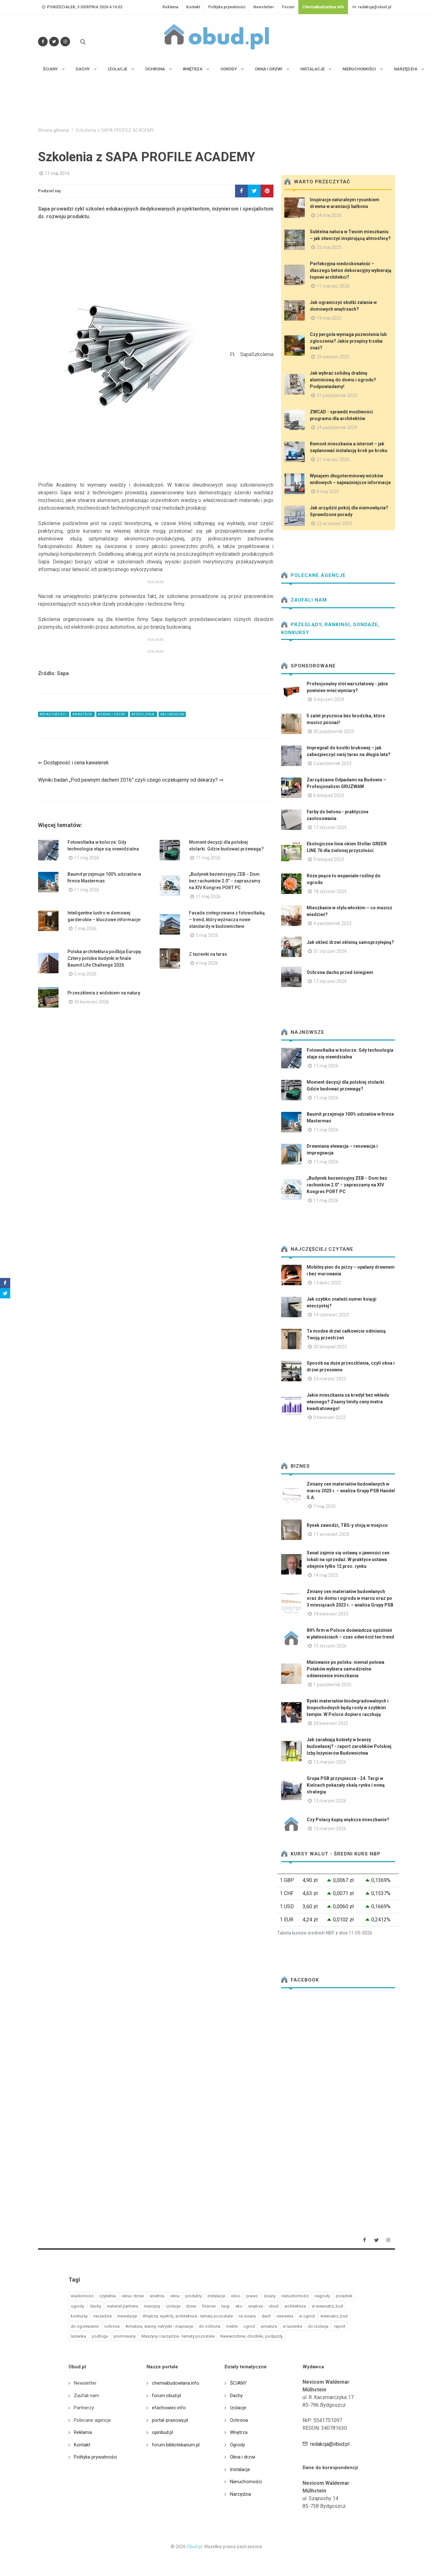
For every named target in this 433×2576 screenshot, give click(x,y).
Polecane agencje (313, 575)
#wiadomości (53, 714)
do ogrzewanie (84, 2326)
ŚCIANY (238, 2383)
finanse (209, 2306)
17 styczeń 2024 (330, 827)
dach (266, 2316)
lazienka (78, 2336)
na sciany (247, 2316)
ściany (270, 2295)
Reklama (170, 7)
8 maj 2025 (328, 491)
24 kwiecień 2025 (330, 1723)
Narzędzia (240, 2494)
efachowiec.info (169, 2408)
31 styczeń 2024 (330, 951)
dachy (95, 2306)
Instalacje (240, 2469)
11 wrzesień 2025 (331, 1534)
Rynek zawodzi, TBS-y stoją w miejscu (347, 1525)
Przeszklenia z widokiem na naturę (103, 992)
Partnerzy (84, 2408)
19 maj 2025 (329, 318)
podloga (100, 2336)
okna (174, 2295)
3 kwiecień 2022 (329, 1417)
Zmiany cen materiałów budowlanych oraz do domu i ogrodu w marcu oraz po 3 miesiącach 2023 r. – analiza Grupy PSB (350, 1598)
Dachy (236, 2395)
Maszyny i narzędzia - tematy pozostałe (178, 2336)
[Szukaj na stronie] (82, 41)
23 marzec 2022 (329, 1378)
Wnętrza (239, 2432)
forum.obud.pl (166, 2395)
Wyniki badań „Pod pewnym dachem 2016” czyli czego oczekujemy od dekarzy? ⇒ (130, 780)
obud (274, 2306)
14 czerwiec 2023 (331, 1314)
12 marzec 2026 (329, 1762)
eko (238, 2306)
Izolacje (238, 2408)
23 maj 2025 (329, 247)
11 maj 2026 (86, 857)
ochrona (112, 2326)
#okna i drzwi (112, 714)
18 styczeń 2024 (330, 891)
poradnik (344, 2295)
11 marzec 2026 (333, 286)
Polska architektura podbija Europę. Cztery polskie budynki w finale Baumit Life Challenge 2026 (104, 958)
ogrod (249, 2326)
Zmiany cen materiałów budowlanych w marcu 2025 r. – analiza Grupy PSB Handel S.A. (351, 1490)
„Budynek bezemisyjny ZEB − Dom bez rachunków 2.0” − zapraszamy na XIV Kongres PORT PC (224, 881)
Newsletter (263, 7)
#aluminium (172, 714)
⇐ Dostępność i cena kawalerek (73, 763)
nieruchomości (295, 2295)
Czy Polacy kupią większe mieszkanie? (348, 1819)
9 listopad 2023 (328, 859)
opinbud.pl (162, 2432)
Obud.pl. (195, 2546)
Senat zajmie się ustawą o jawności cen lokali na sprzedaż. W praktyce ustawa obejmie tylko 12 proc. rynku (348, 1559)
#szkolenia (143, 714)
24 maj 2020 (329, 215)
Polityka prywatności (226, 7)
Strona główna (53, 130)
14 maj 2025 (325, 1575)
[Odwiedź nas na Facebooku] (43, 41)
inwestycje (127, 2316)
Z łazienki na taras (208, 954)
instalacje (216, 2295)
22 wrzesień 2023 (334, 523)
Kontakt (193, 7)
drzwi (191, 2306)
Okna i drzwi (242, 2457)
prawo (252, 2295)
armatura (269, 2326)
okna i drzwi (133, 2295)
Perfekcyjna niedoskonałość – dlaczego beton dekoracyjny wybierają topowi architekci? (350, 270)
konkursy (79, 2316)
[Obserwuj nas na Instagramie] (65, 41)
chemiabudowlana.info (175, 2383)
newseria (285, 2316)
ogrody (77, 2306)
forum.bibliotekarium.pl (176, 2445)
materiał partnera (122, 2306)
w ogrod (307, 2316)
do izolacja (318, 2326)
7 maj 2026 (85, 928)
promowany (125, 2336)
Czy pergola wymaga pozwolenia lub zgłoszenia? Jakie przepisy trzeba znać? (348, 341)
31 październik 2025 (337, 395)
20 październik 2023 (333, 731)
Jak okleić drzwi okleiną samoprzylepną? (350, 942)
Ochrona (239, 2420)
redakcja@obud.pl (371, 7)
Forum (288, 7)
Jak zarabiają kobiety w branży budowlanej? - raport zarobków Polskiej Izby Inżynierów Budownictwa (349, 1746)
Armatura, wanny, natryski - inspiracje (159, 2326)
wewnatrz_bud (334, 2316)
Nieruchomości (246, 2481)
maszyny (152, 2306)
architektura (295, 2306)
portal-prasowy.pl (170, 2420)
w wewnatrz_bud (327, 2306)
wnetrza (157, 2295)
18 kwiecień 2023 (330, 1613)
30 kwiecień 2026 (91, 1001)
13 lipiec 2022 (327, 1282)
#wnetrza (82, 714)
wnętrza (255, 2306)
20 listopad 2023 (330, 1346)
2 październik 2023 (332, 763)
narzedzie (102, 2316)
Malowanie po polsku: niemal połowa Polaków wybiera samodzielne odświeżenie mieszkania (345, 1669)
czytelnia (107, 2295)
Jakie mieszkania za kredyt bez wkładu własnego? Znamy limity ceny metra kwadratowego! (348, 1401)
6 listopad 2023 (328, 795)
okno (235, 2295)
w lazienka (292, 2326)
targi (225, 2306)
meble (232, 2326)
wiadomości (82, 2295)
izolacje (173, 2306)
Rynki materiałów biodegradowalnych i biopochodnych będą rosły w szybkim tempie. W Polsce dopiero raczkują (348, 1707)
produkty (193, 2295)
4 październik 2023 (332, 923)
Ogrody (237, 2445)
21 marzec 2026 (333, 459)
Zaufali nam (304, 600)
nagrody (322, 2295)
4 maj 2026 (207, 963)
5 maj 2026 (207, 935)
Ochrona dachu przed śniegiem (340, 972)
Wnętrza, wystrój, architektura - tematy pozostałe (188, 2316)
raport (339, 2326)
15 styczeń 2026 (330, 1645)
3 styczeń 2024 (328, 699)
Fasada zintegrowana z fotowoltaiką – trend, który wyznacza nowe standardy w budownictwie (227, 919)
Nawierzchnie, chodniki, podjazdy (251, 2336)
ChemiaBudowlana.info (323, 7)
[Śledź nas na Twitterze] (54, 41)
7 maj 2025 (324, 1506)
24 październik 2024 (337, 427)
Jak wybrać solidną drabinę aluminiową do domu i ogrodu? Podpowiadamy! (343, 380)
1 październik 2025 (332, 1684)
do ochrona (209, 2326)
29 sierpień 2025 (333, 356)
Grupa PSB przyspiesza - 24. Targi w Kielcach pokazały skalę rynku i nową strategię (346, 1785)
